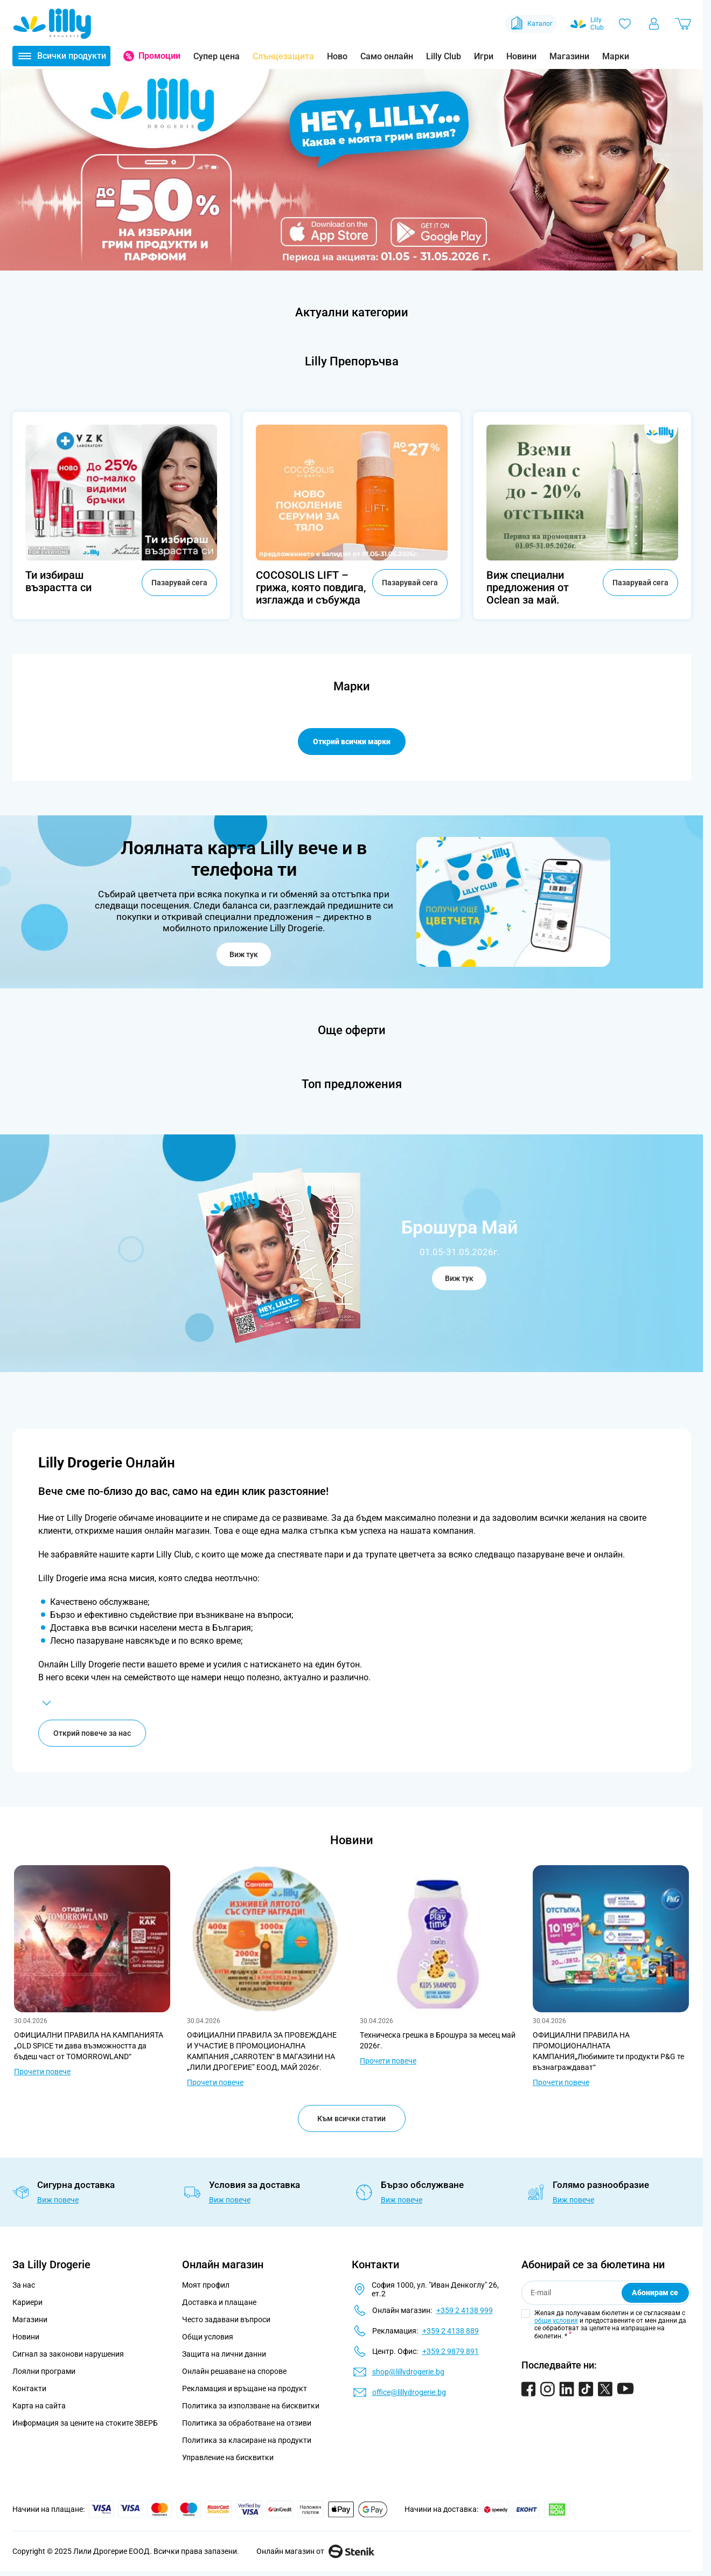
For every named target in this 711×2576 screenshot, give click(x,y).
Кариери (27, 2305)
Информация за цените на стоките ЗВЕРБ (85, 2425)
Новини (521, 56)
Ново (337, 56)
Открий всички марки (352, 741)
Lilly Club (443, 56)
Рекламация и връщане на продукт (245, 2391)
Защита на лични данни (224, 2356)
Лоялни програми (43, 2374)
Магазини (569, 56)
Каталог (531, 24)
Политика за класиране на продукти (246, 2443)
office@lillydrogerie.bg (409, 2395)
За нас (23, 2287)
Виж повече (58, 2202)
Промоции (159, 56)
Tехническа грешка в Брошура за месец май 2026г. (437, 2043)
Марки (615, 56)
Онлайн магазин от (315, 2554)
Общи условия (207, 2339)
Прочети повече (42, 2074)
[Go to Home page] (52, 24)
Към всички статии (351, 2121)
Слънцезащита (283, 56)
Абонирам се (655, 2295)
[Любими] (625, 24)
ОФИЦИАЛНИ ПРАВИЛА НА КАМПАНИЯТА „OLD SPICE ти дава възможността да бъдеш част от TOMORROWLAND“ (88, 2048)
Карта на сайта (39, 2408)
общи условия (556, 2323)
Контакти (29, 2391)
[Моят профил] (654, 24)
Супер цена (216, 56)
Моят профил (205, 2287)
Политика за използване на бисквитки (250, 2408)
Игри (483, 56)
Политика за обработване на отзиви (246, 2425)
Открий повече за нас (92, 1736)
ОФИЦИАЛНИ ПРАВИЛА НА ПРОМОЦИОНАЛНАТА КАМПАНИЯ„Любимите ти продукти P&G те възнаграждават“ (608, 2053)
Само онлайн (386, 56)
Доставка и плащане (219, 2305)
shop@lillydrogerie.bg (408, 2374)
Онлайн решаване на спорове (234, 2374)
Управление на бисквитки (228, 2460)
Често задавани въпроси (226, 2322)
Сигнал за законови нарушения (68, 2356)
